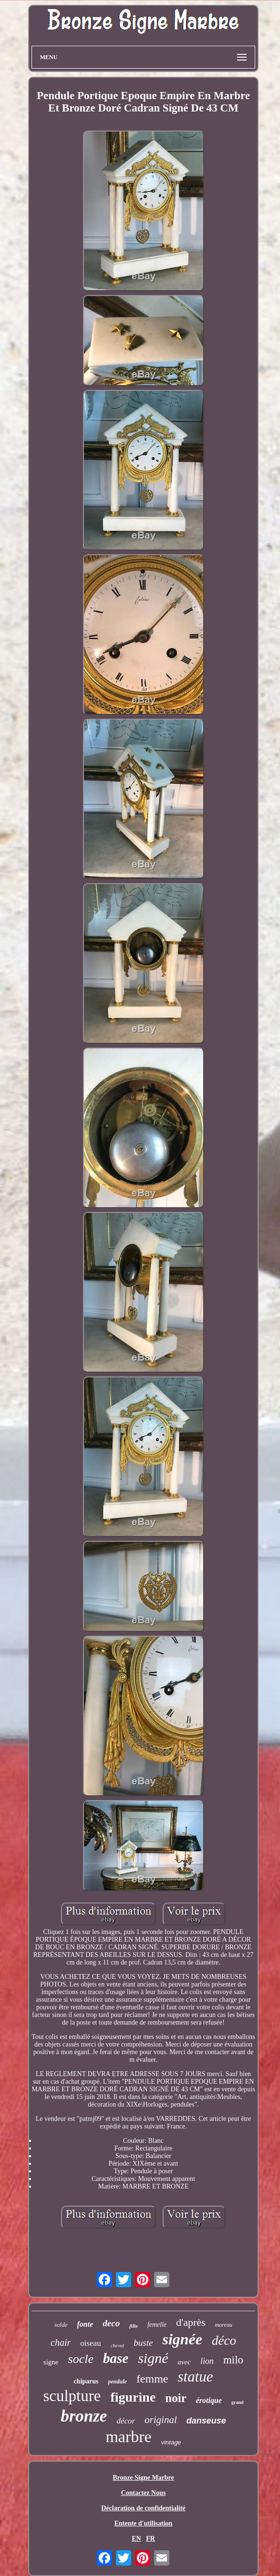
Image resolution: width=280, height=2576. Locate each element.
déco (224, 2340)
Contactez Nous (143, 2492)
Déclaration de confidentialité (143, 2508)
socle (80, 2359)
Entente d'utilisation (143, 2523)
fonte (85, 2324)
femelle (156, 2324)
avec (183, 2362)
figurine (133, 2397)
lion (207, 2361)
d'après (190, 2322)
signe (51, 2362)
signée (182, 2339)
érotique (209, 2400)
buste (143, 2343)
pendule (117, 2381)
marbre (128, 2436)
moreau (223, 2324)
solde (60, 2324)
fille (133, 2326)
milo (233, 2360)
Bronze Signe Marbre (143, 2477)
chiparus (85, 2381)
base (115, 2358)
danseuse (206, 2420)
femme (152, 2378)
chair (61, 2342)
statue (195, 2376)
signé (153, 2358)
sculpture (72, 2395)
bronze (84, 2416)
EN (136, 2538)
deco (111, 2323)
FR (150, 2538)
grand (237, 2402)
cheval (117, 2345)
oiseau (90, 2343)
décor (125, 2420)
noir (175, 2398)
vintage (171, 2442)
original (161, 2419)
